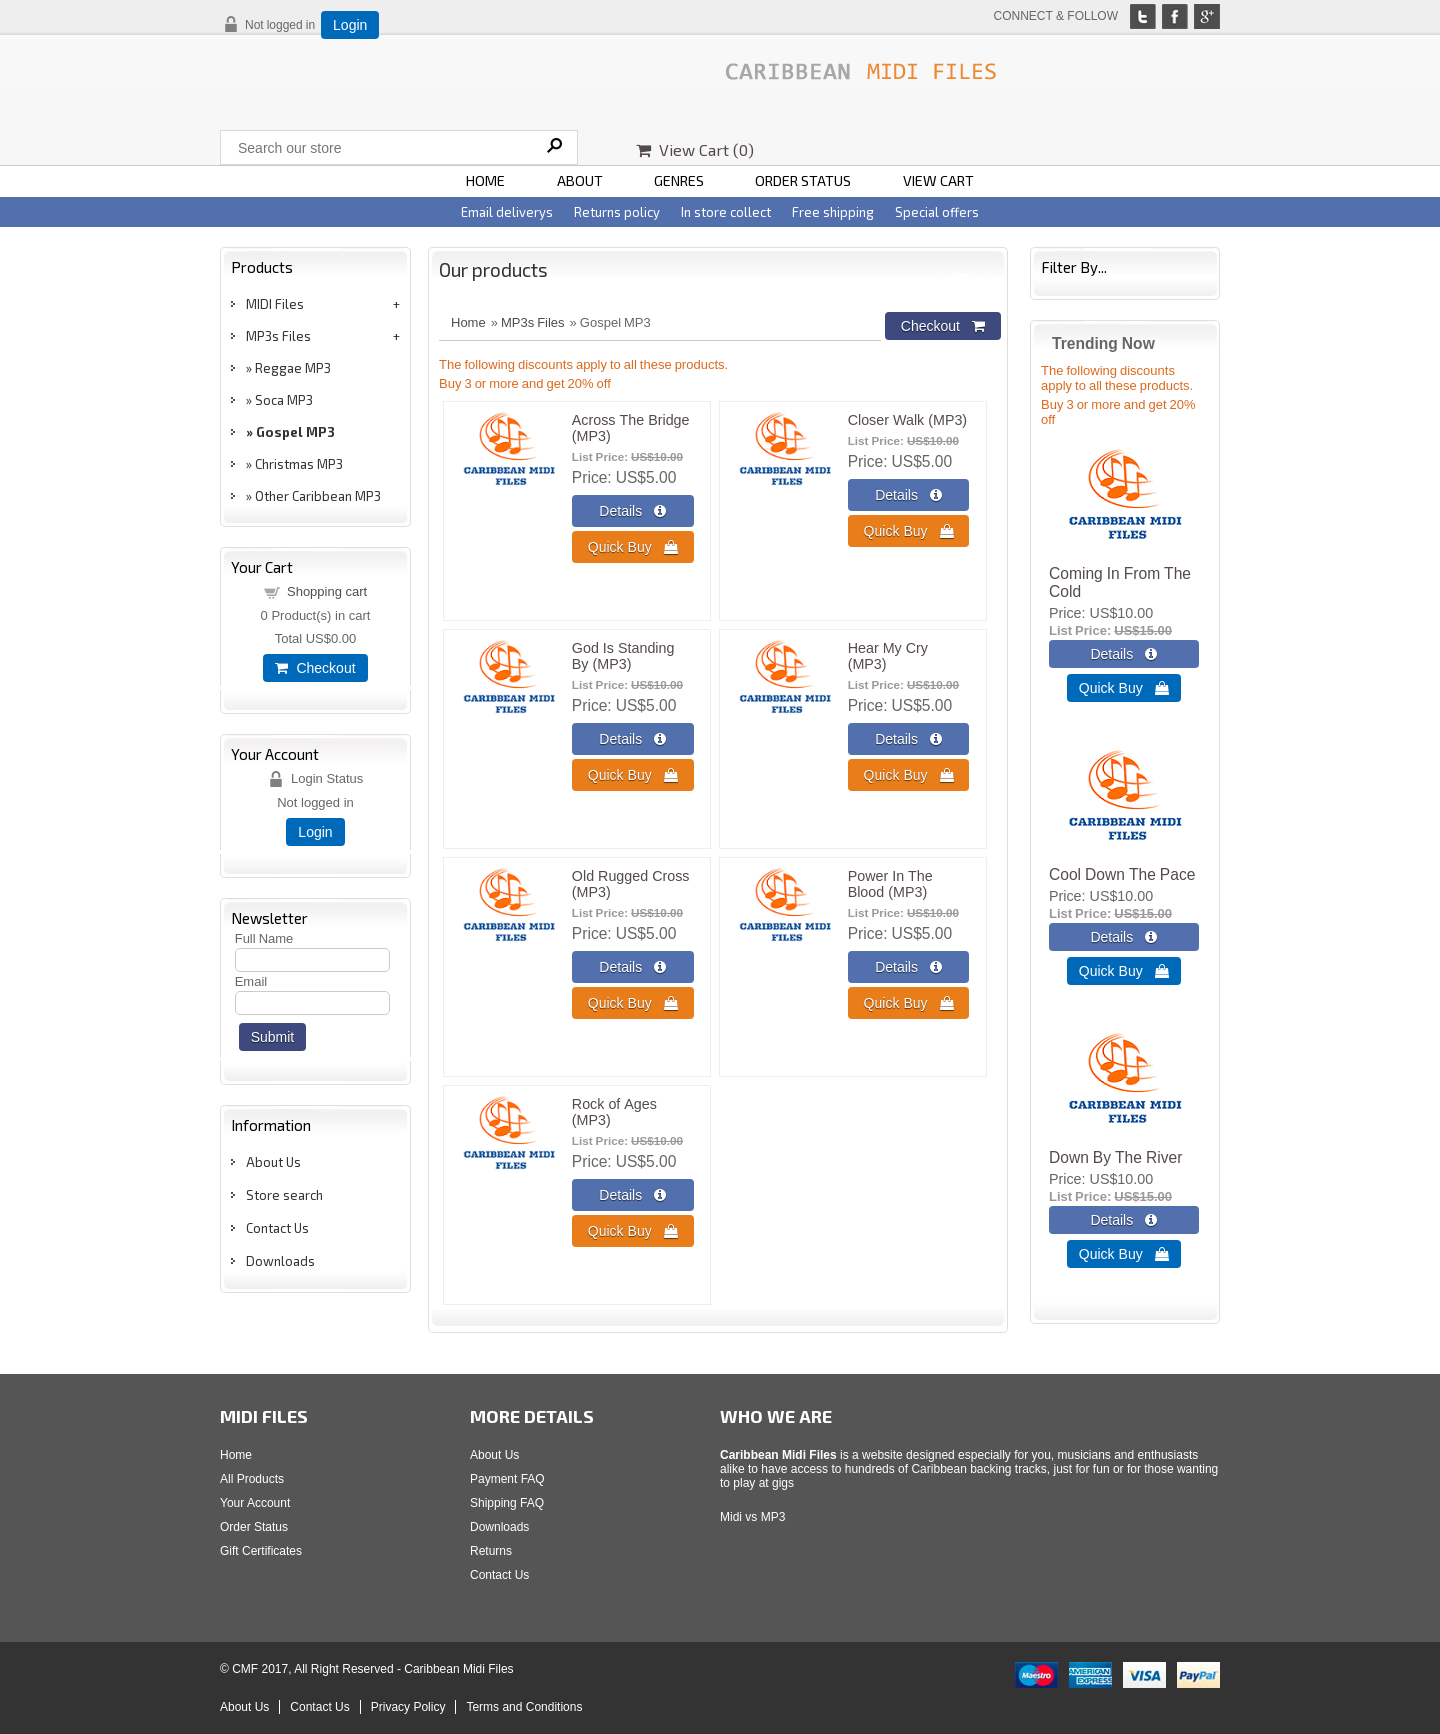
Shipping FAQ (507, 1503)
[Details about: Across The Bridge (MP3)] (633, 511)
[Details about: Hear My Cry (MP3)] (909, 739)
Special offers (937, 212)
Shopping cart (327, 591)
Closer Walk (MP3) (907, 420)
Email (251, 981)
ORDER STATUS (803, 180)
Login (350, 25)
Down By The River (1115, 1157)
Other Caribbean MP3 (318, 496)
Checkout (315, 668)
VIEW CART (938, 180)
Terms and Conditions (524, 1707)
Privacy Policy (408, 1707)
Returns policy (617, 212)
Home (468, 322)
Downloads (280, 1261)
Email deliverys (507, 212)
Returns (491, 1551)
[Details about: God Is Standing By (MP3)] (633, 739)
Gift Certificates (261, 1551)
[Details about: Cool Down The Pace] (1124, 937)
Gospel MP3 (295, 432)
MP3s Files (278, 336)
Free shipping (833, 212)
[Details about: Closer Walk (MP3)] (909, 495)
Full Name (264, 938)
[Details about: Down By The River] (1124, 1220)
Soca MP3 (284, 400)
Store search (284, 1195)
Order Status (254, 1527)
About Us (273, 1162)
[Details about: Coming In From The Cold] (1124, 654)
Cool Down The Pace (1122, 874)
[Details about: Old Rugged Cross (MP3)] (633, 967)
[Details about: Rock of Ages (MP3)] (633, 1195)
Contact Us (277, 1228)
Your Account (255, 1503)
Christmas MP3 (299, 464)
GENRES (679, 180)
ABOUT (580, 180)
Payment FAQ (507, 1479)
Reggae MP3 (293, 368)
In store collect (726, 212)
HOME (485, 180)
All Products (252, 1479)
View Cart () (695, 149)
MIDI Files (275, 304)
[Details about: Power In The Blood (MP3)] (909, 967)
